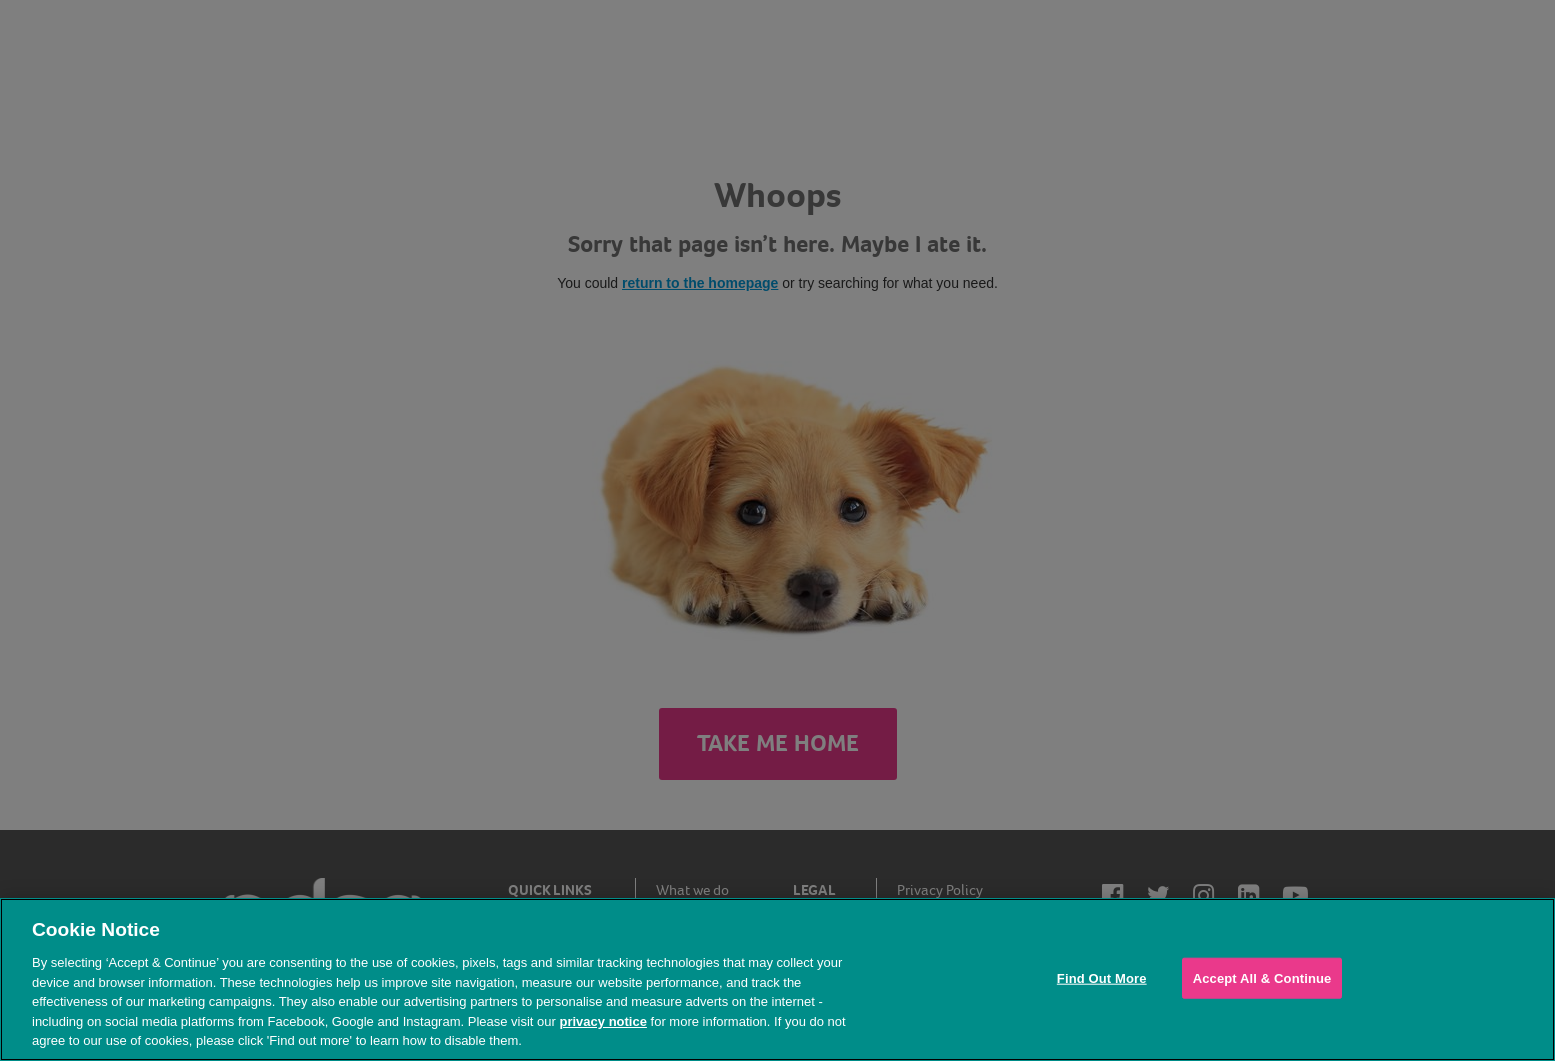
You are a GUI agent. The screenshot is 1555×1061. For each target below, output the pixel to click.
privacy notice (602, 1021)
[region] (777, 979)
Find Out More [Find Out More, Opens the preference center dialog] (1102, 977)
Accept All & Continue (1262, 977)
